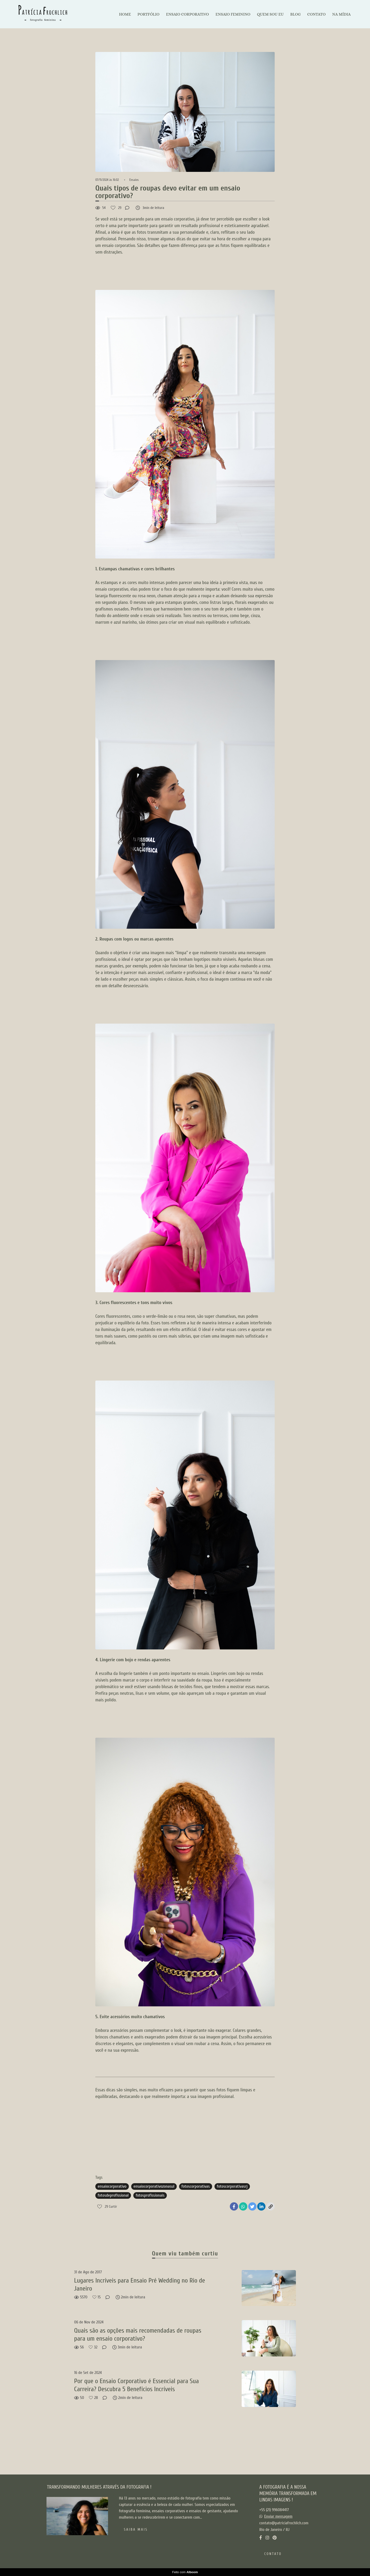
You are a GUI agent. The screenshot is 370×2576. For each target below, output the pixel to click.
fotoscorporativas (195, 2186)
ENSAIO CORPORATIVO (187, 14)
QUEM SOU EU (270, 14)
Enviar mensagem (278, 2516)
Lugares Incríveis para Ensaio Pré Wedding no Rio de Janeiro (139, 2284)
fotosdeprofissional (113, 2195)
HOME (125, 14)
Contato (273, 2554)
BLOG (295, 14)
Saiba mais (136, 2530)
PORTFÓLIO (149, 14)
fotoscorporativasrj (232, 2186)
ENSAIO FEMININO (232, 14)
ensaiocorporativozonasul (154, 2186)
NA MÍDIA (341, 14)
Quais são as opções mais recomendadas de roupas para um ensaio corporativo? (137, 2334)
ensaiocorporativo (112, 2186)
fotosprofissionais (150, 2195)
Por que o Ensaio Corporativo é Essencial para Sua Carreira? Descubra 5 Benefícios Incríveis (136, 2385)
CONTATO (316, 14)
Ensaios (134, 180)
